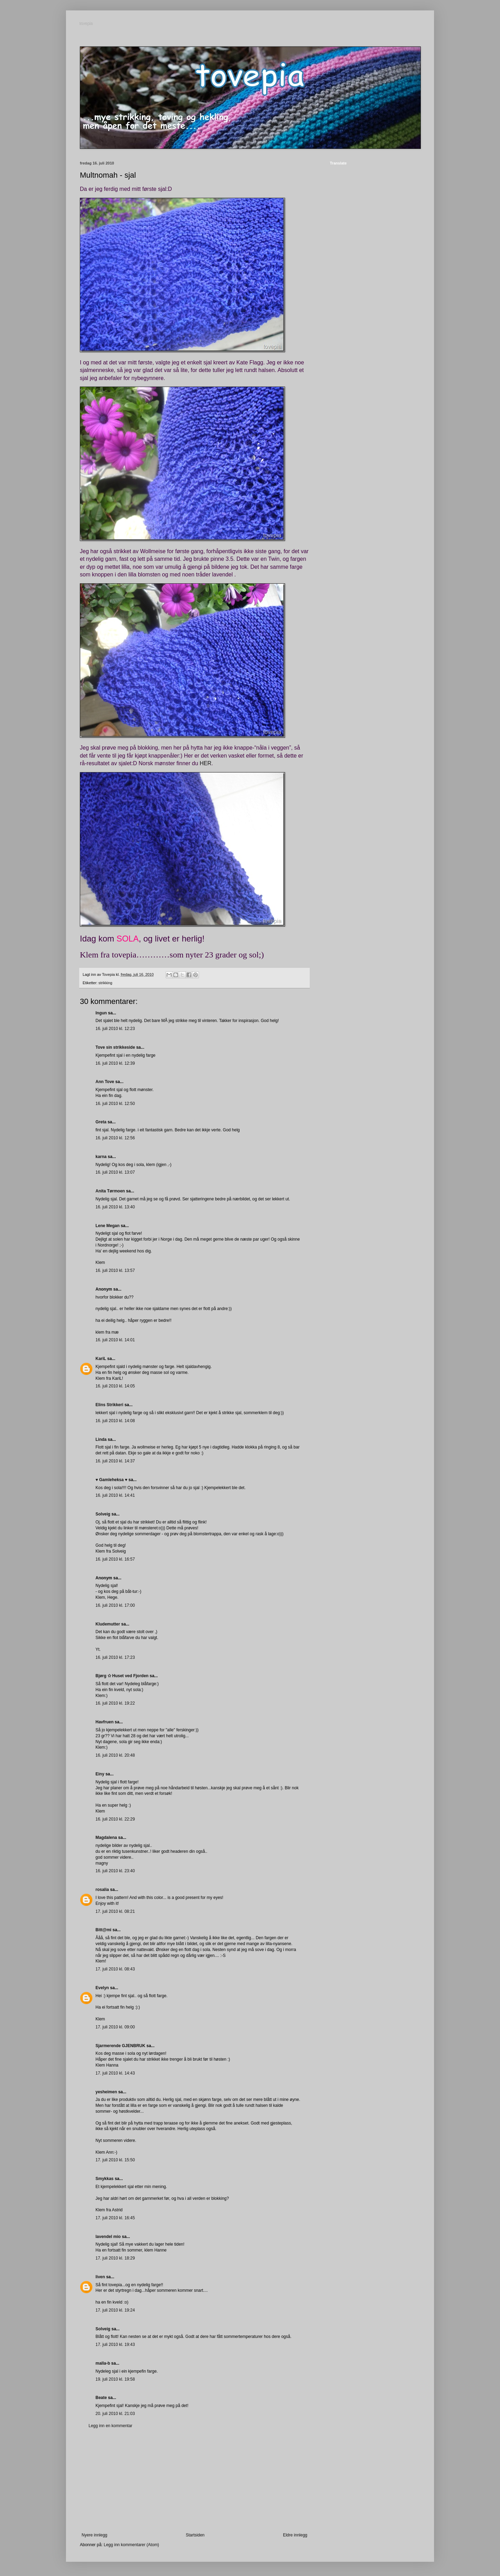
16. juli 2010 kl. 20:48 (115, 1755)
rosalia (102, 1889)
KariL (100, 1358)
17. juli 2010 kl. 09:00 (115, 2027)
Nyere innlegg (94, 2535)
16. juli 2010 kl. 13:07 (115, 1172)
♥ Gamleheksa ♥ (111, 1479)
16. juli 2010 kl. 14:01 (115, 1339)
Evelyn (102, 1987)
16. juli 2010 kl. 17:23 (115, 1657)
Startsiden (195, 2535)
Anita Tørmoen (110, 1191)
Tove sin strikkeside (115, 1047)
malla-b (102, 2363)
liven (100, 2276)
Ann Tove (104, 1081)
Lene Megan (107, 1225)
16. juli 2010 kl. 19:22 (115, 1703)
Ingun (101, 1013)
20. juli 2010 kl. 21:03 (115, 2413)
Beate (101, 2397)
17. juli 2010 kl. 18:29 (115, 2258)
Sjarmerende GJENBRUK (120, 2045)
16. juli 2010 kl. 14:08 (115, 1420)
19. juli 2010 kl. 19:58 (115, 2379)
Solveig (102, 1514)
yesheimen (106, 2091)
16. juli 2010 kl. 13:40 (115, 1207)
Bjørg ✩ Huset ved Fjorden (122, 1675)
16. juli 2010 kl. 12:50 (115, 1103)
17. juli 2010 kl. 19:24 (115, 2310)
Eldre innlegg (295, 2535)
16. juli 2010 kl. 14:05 (115, 1386)
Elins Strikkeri (109, 1404)
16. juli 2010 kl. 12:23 (115, 1028)
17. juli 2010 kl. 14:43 (115, 2073)
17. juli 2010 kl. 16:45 (115, 2217)
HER (205, 763)
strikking (105, 983)
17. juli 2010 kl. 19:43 (115, 2344)
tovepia (86, 24)
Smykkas (104, 2178)
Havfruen (104, 1722)
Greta (100, 1122)
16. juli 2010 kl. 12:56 (115, 1137)
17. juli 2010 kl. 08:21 (115, 1911)
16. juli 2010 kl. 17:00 (115, 1605)
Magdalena (106, 1837)
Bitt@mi (103, 1929)
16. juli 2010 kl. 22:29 (115, 1819)
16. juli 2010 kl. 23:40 (115, 1870)
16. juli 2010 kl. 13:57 (115, 1270)
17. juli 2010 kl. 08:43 (115, 1969)
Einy (99, 1774)
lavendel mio (108, 2236)
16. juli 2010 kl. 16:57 (115, 1559)
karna (101, 1156)
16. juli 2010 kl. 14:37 (115, 1461)
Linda (101, 1439)
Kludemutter (107, 1624)
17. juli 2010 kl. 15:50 (115, 2159)
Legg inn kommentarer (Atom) (131, 2544)
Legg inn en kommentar (110, 2425)
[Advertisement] (194, 2480)
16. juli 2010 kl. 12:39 (115, 1063)
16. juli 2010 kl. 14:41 (115, 1495)
